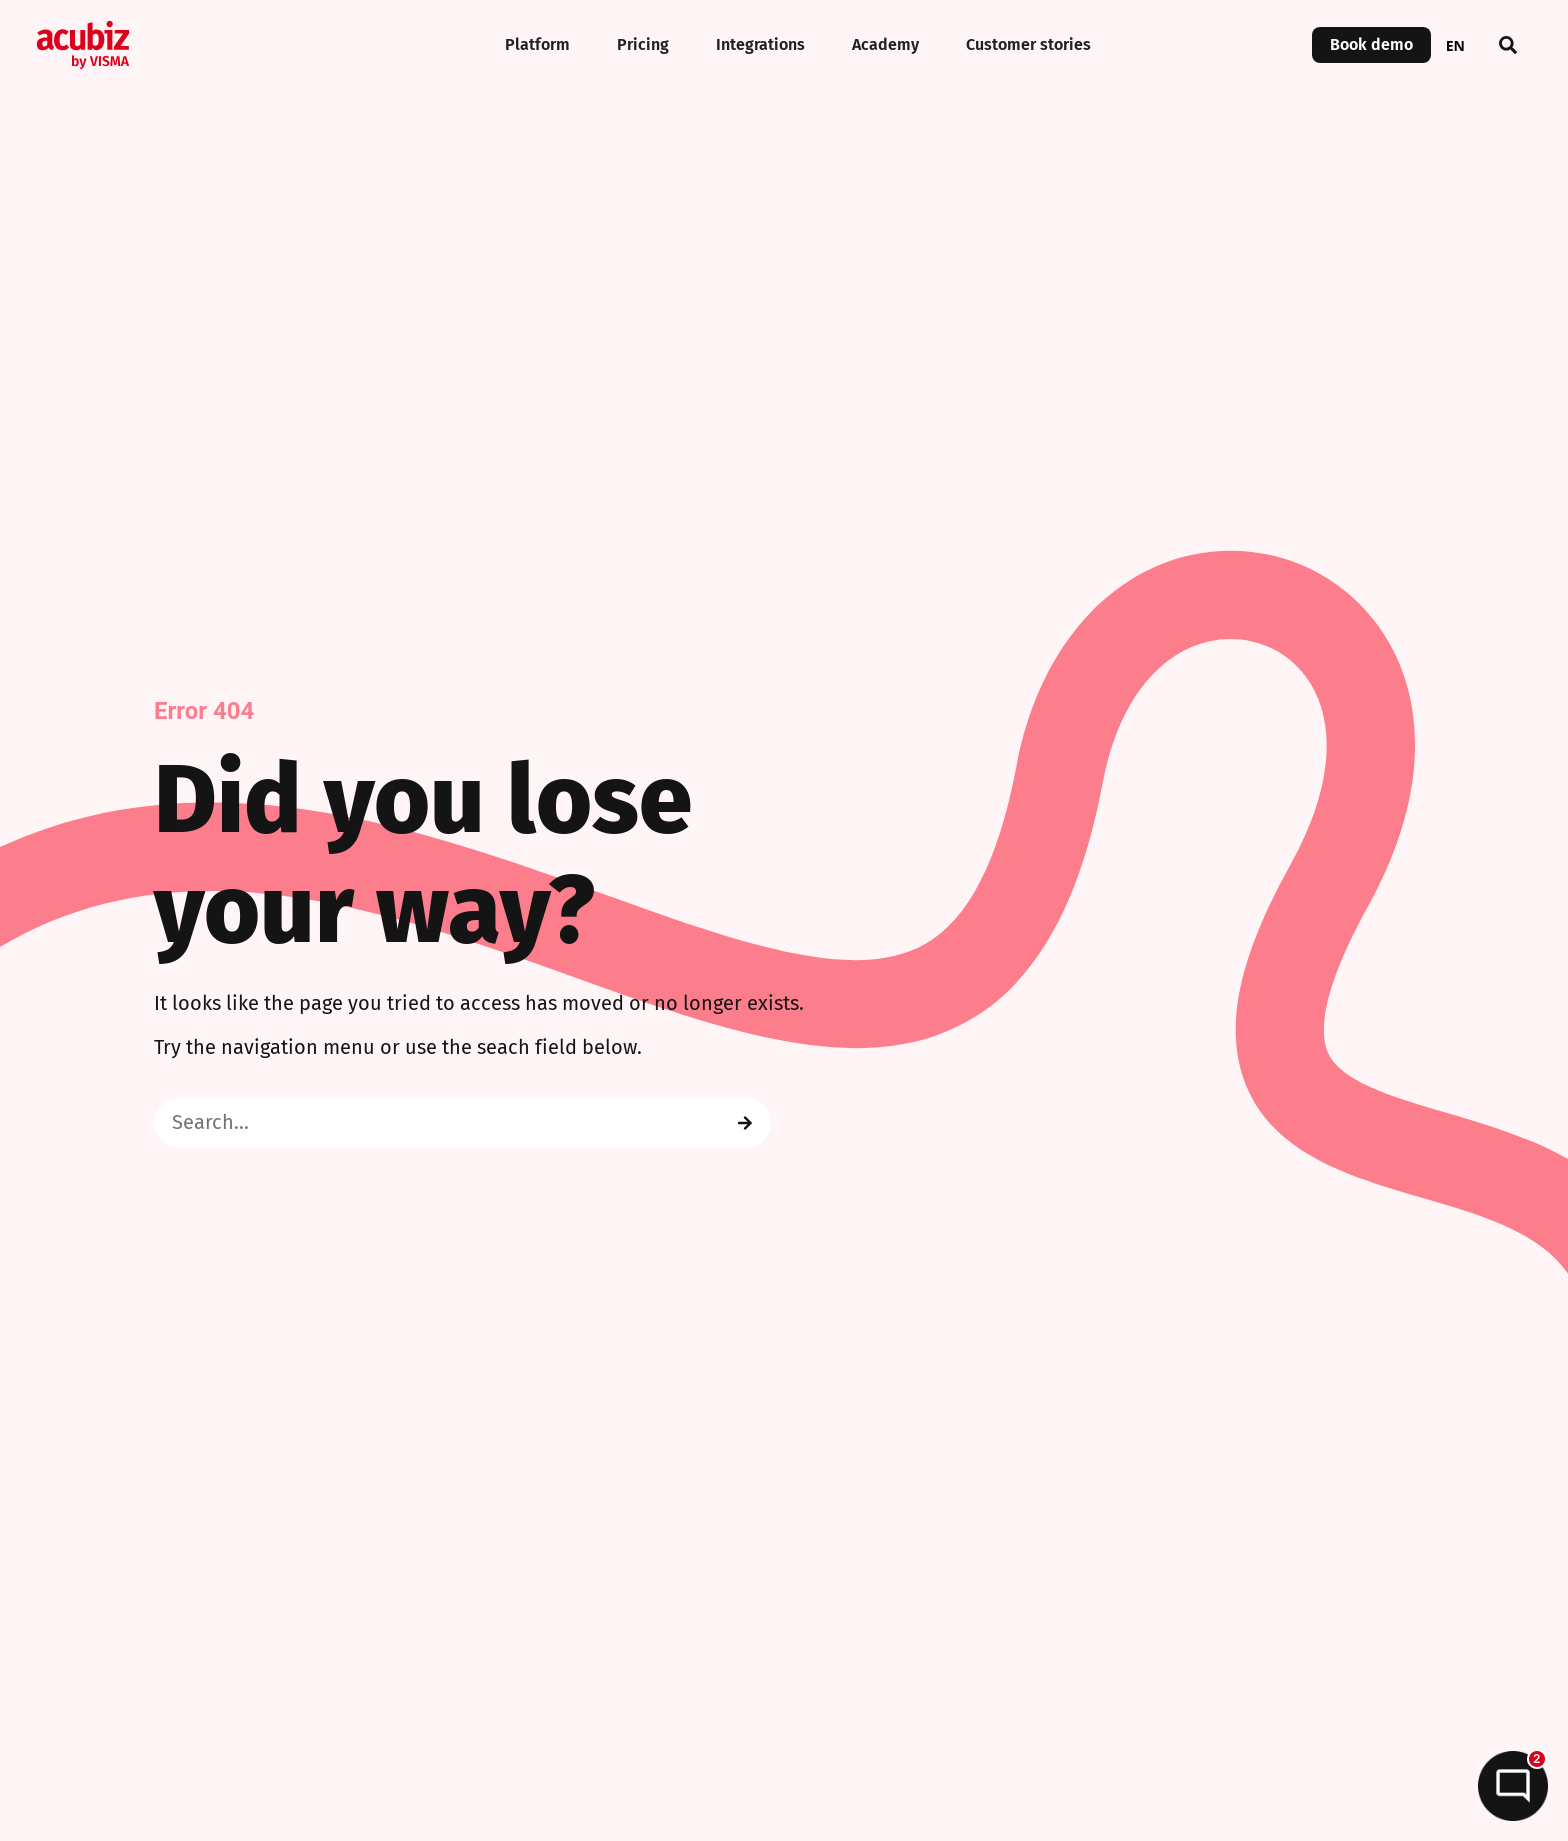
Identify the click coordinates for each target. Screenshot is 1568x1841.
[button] (1508, 45)
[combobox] (1455, 45)
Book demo (1371, 45)
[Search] (745, 1123)
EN (1455, 45)
